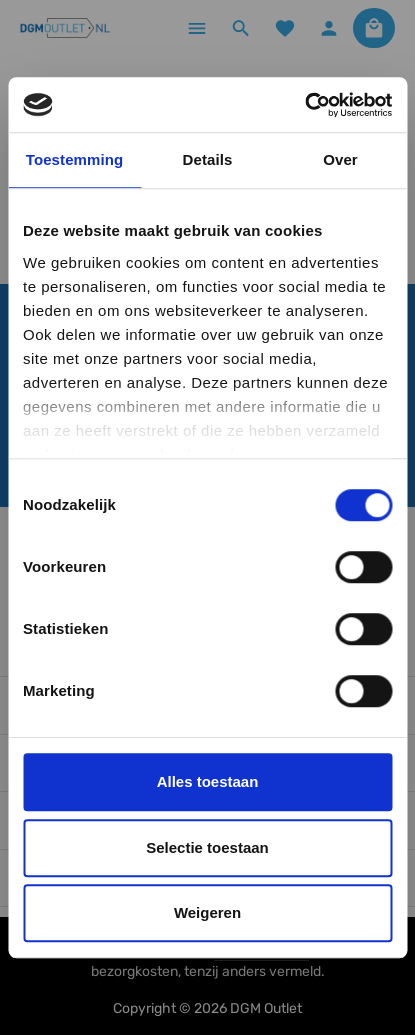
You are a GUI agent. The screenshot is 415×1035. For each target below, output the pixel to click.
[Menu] (197, 28)
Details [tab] (208, 159)
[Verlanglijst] (285, 28)
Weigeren (207, 912)
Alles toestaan (208, 781)
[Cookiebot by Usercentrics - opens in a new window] (304, 105)
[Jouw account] (329, 28)
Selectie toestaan (207, 847)
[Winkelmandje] (374, 28)
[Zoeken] (241, 28)
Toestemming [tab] (75, 159)
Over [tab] (340, 159)
